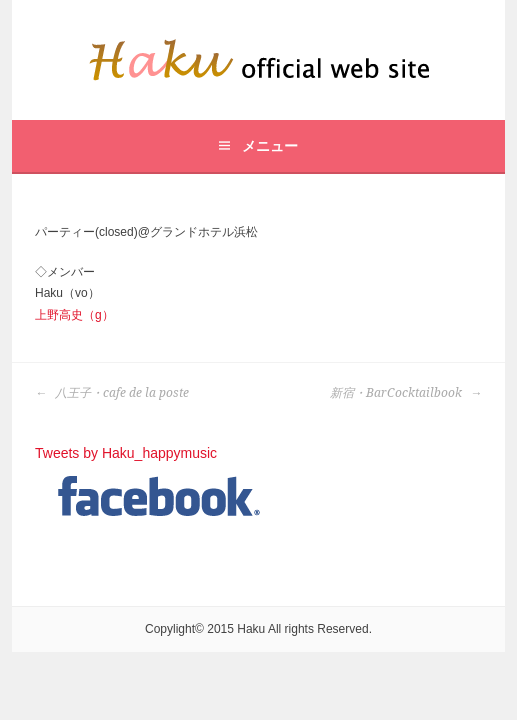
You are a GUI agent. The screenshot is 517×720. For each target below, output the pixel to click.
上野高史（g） (74, 315)
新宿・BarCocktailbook (406, 393)
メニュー (270, 146)
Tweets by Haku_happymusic (126, 453)
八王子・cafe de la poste (112, 393)
